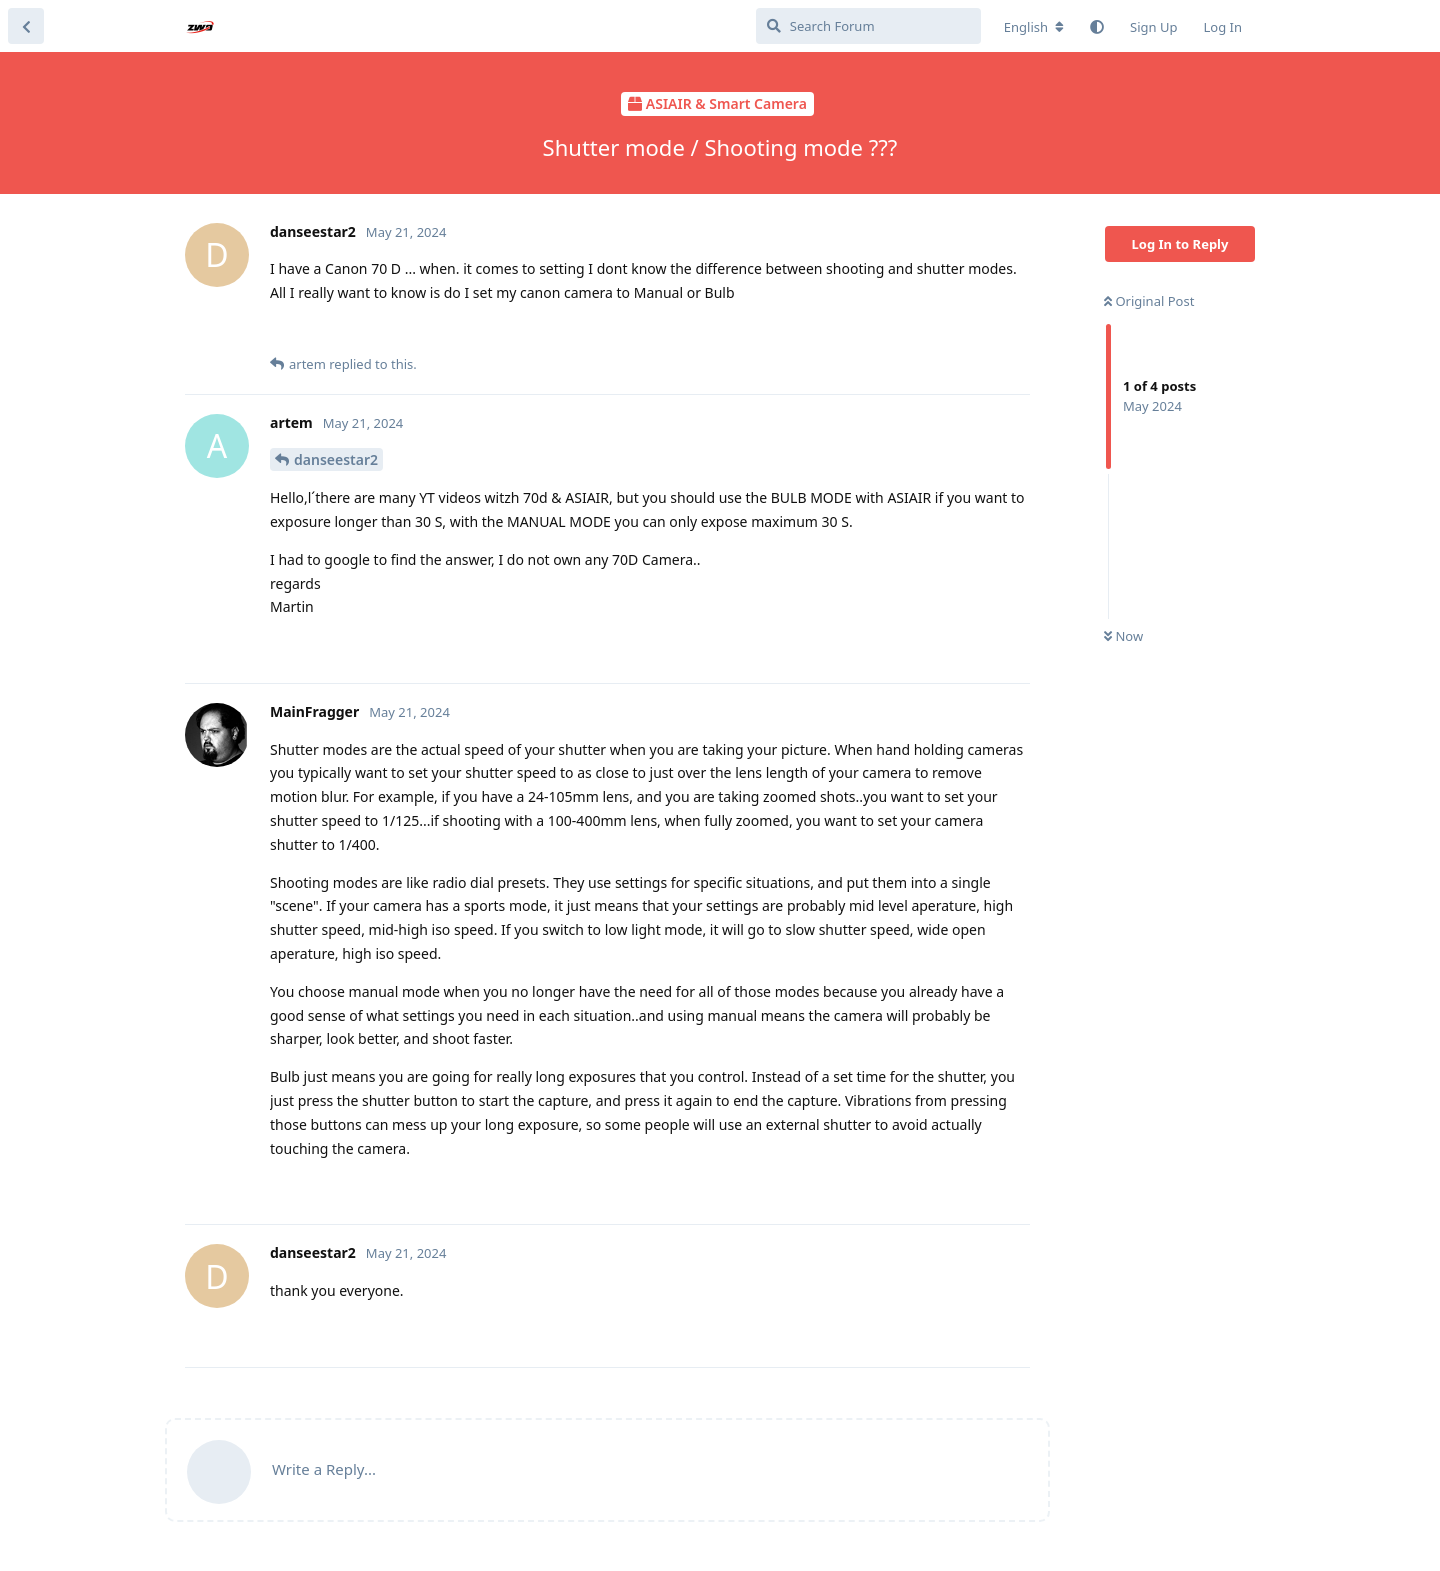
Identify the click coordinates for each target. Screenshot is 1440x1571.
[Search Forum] (868, 26)
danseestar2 (336, 459)
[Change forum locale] (1034, 27)
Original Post (1149, 301)
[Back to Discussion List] (26, 26)
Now (1123, 636)
